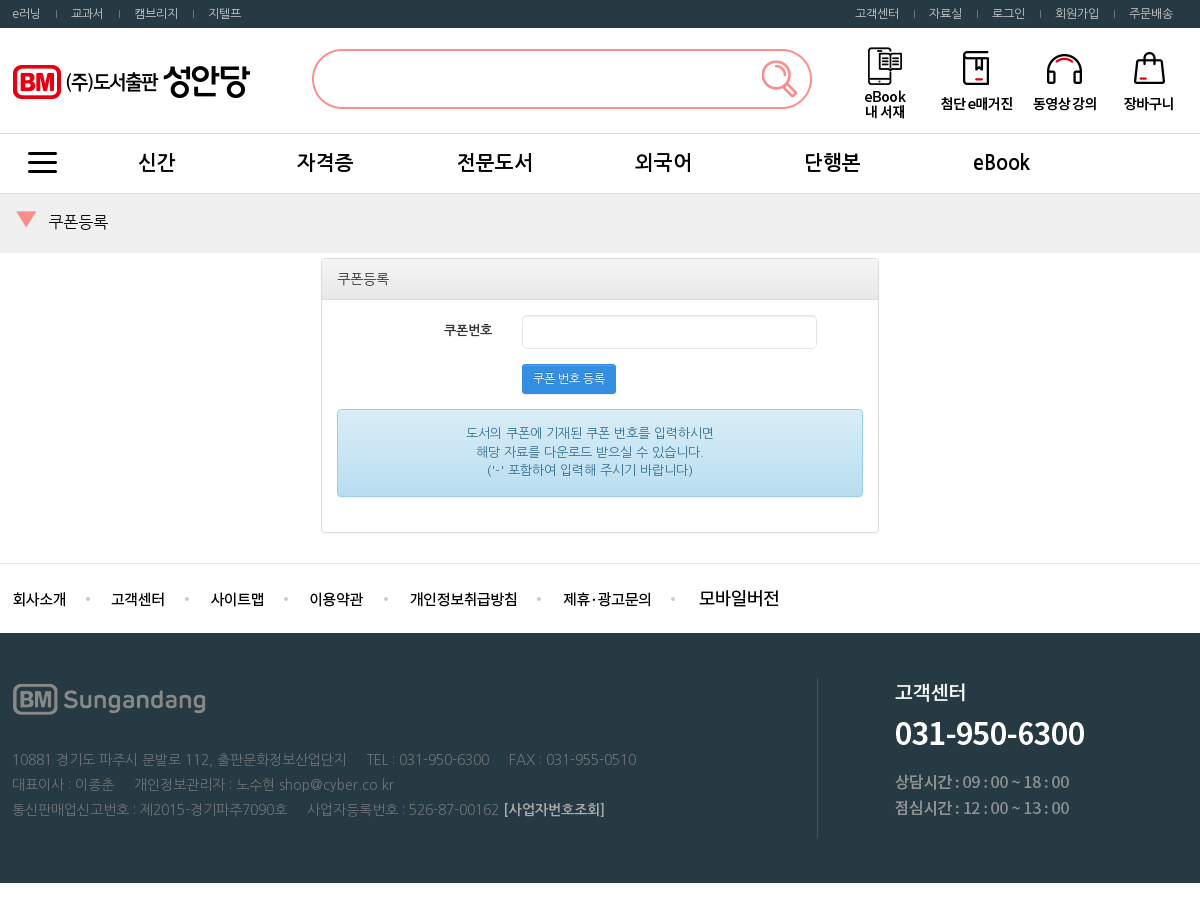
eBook (1001, 163)
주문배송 (1151, 14)
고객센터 (877, 14)
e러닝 (26, 14)
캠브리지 (156, 14)
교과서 (87, 14)
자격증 (325, 163)
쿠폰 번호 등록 (569, 379)
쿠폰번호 (468, 330)
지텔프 (224, 14)
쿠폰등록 (78, 222)
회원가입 (1077, 14)
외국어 (663, 163)
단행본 (832, 163)
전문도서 (495, 163)
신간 (157, 163)
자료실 (945, 14)
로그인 (1008, 14)
